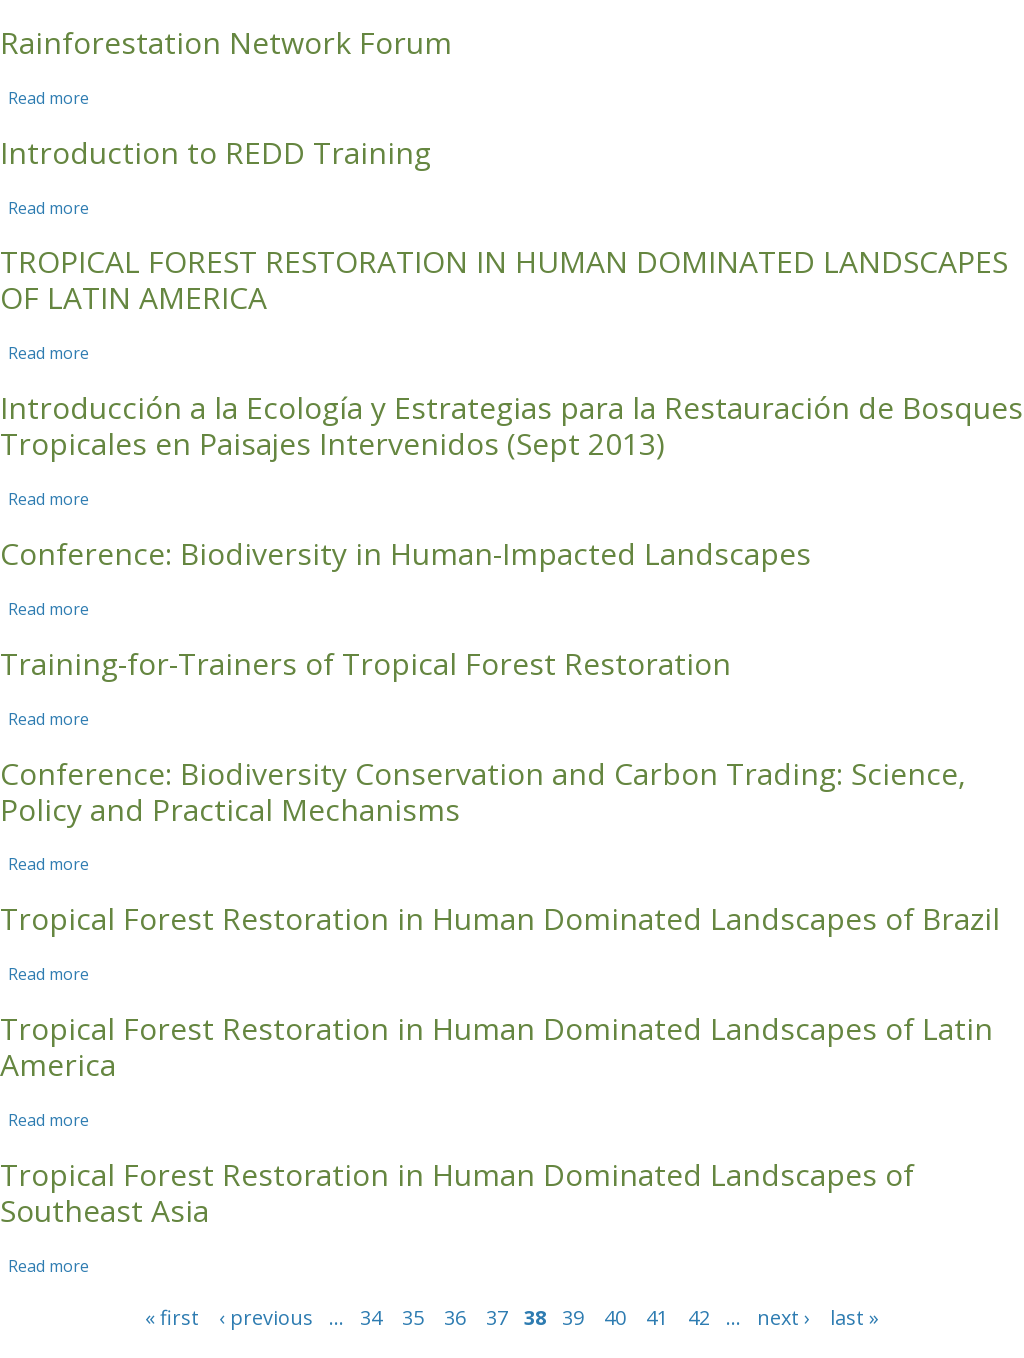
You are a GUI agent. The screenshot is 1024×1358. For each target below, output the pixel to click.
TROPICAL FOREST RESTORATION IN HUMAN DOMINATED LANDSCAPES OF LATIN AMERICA (504, 279)
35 (413, 1317)
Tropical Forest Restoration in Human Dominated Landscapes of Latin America (496, 1046)
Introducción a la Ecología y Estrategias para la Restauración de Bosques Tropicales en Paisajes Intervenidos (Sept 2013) (511, 425)
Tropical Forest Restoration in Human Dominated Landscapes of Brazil (500, 918)
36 (455, 1317)
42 (699, 1317)
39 (573, 1317)
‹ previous (266, 1317)
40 (615, 1317)
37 (497, 1317)
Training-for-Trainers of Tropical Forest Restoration (365, 663)
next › (783, 1317)
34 (371, 1317)
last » (854, 1317)
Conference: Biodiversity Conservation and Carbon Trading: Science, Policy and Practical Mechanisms (483, 791)
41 (657, 1317)
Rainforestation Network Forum (226, 42)
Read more (48, 98)
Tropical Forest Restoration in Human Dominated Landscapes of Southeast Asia (457, 1192)
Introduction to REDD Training (215, 152)
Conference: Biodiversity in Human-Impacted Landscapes (405, 553)
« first (172, 1317)
